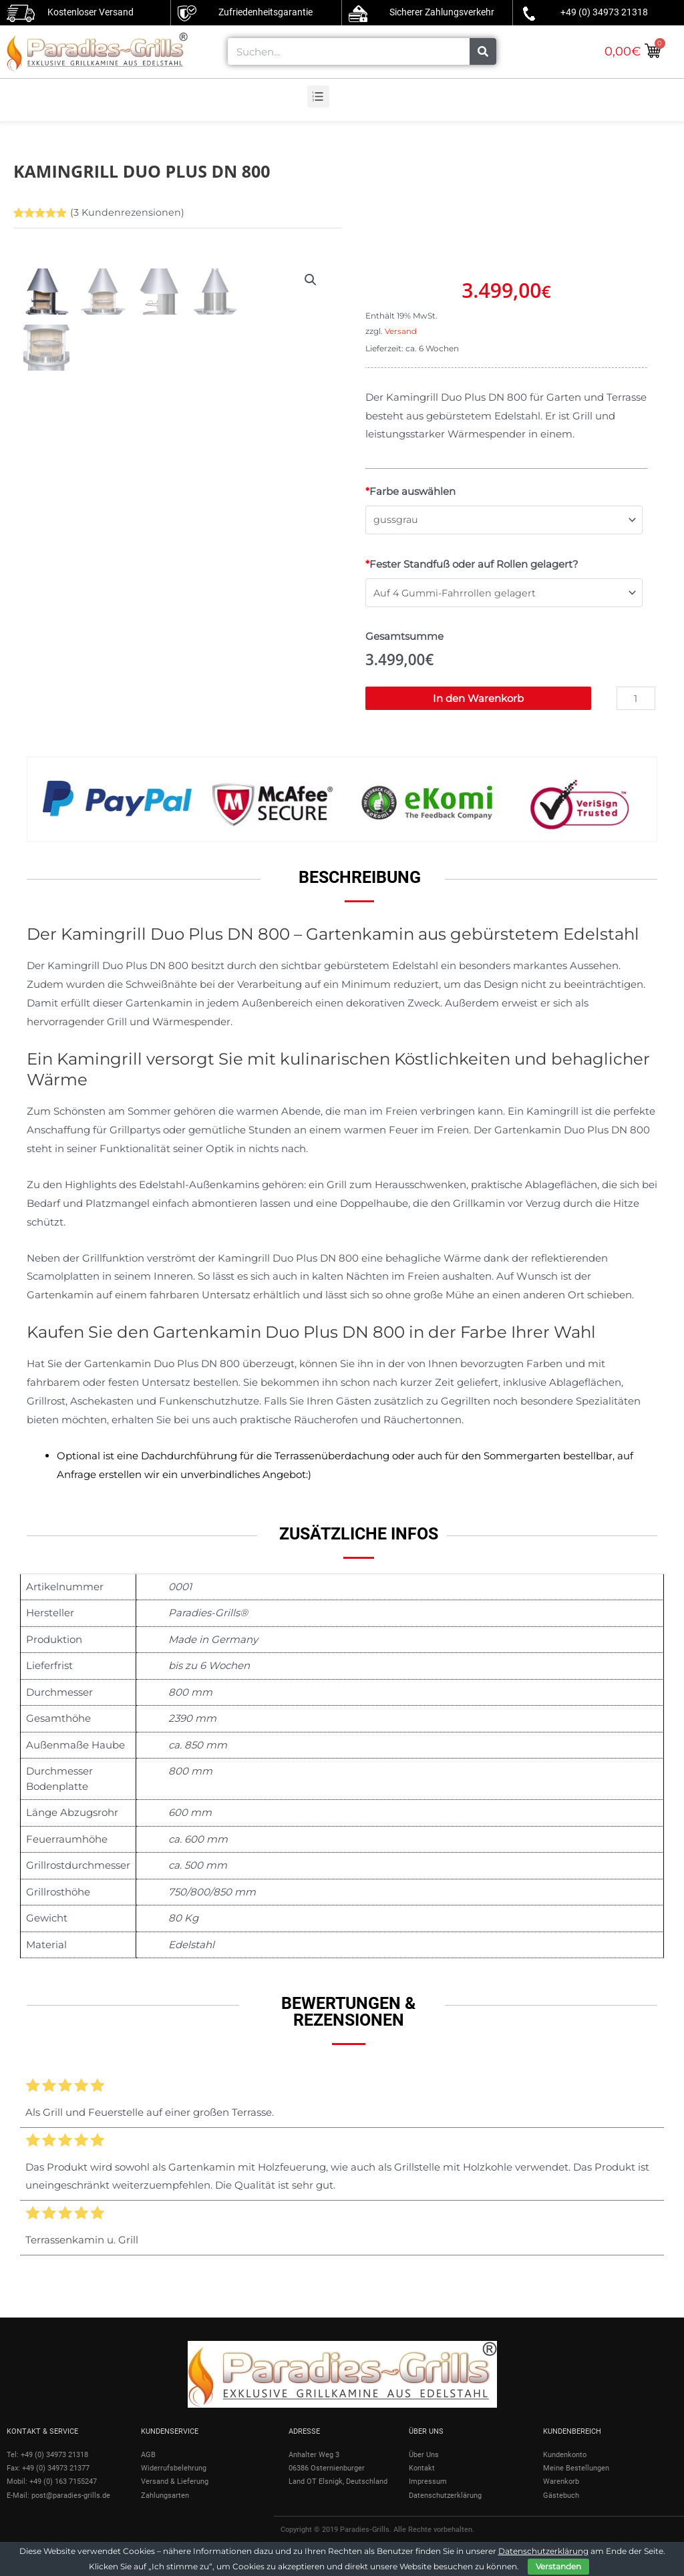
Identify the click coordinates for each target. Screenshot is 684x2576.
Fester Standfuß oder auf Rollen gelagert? (471, 565)
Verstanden (558, 2566)
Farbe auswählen (410, 491)
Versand (401, 331)
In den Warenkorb (478, 701)
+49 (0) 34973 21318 (604, 12)
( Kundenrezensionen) (128, 212)
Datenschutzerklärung (543, 2551)
